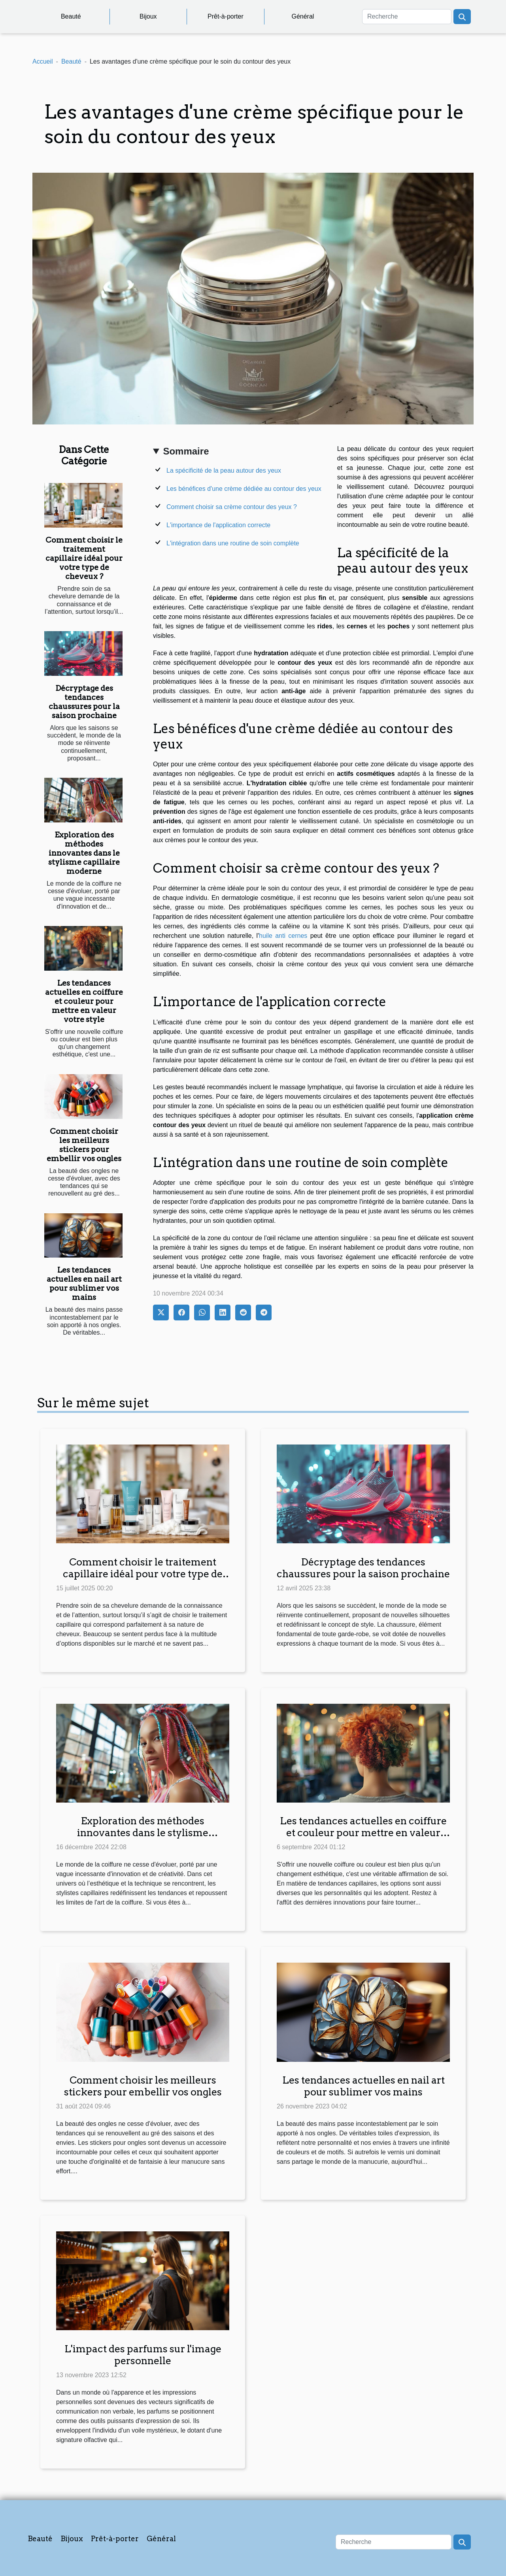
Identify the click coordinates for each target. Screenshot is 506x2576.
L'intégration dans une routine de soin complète (232, 543)
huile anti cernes (283, 935)
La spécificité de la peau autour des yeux (223, 470)
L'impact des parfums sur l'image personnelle (142, 2355)
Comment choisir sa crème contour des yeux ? (231, 507)
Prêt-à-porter (226, 16)
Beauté (71, 16)
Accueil (42, 61)
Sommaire (186, 451)
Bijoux (148, 16)
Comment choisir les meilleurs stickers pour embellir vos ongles (84, 1145)
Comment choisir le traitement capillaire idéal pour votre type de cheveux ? (84, 558)
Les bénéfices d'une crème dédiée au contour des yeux (243, 488)
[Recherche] (406, 16)
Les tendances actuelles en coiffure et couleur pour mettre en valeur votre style (84, 1001)
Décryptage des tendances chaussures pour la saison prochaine (84, 702)
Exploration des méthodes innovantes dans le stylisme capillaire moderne (84, 853)
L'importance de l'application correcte (218, 525)
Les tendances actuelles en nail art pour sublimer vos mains (84, 1283)
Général (302, 16)
